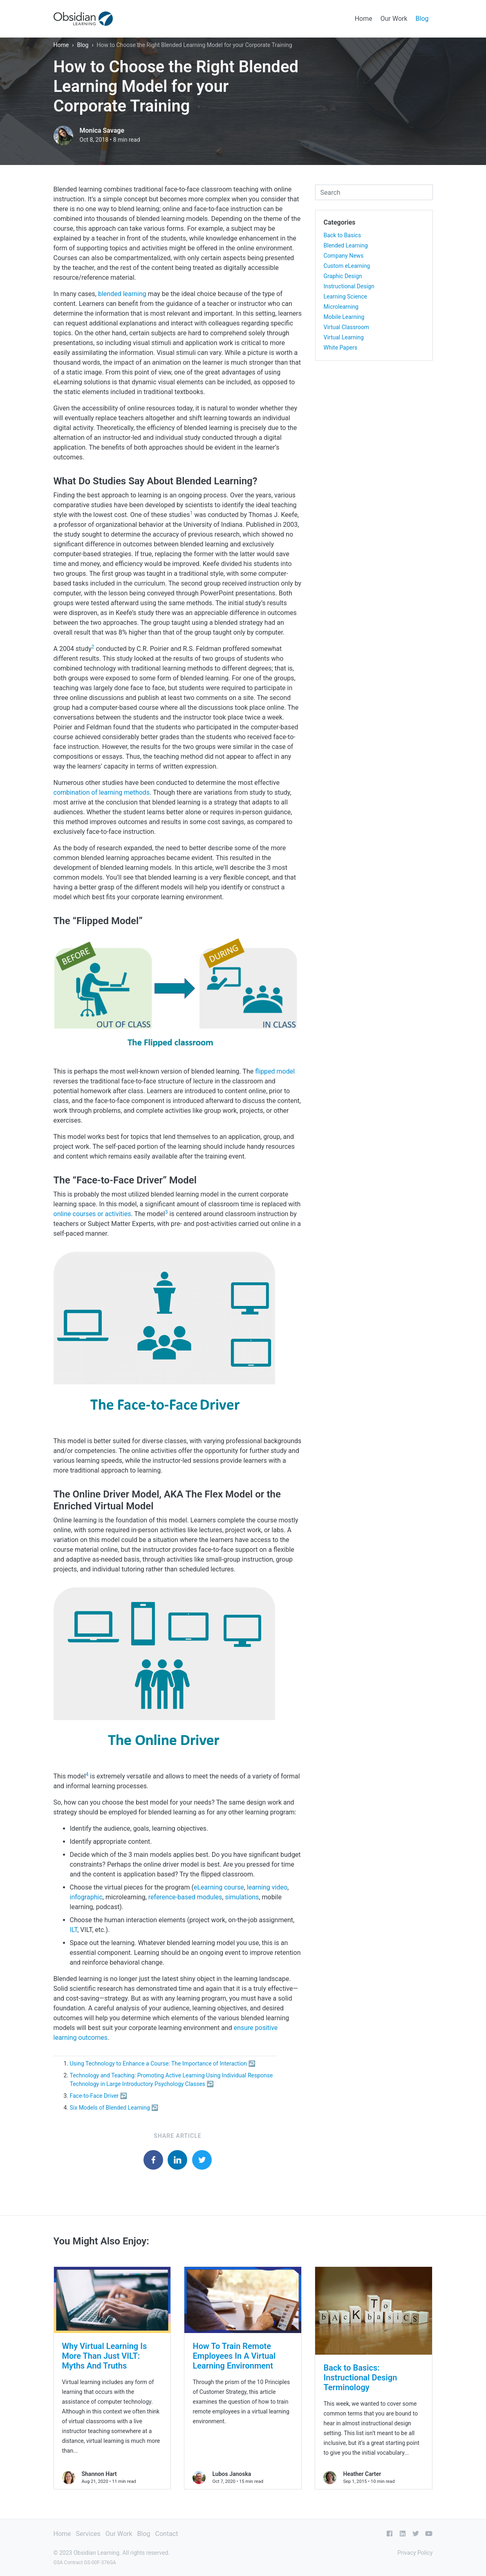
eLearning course (219, 1887)
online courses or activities (92, 1214)
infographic (86, 1897)
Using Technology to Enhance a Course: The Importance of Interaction (158, 2063)
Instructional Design (349, 286)
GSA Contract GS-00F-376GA (85, 2562)
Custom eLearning (347, 266)
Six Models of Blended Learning (110, 2107)
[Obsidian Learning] (83, 19)
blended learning (122, 294)
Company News (344, 255)
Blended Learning (346, 245)
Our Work (394, 18)
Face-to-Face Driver (94, 2095)
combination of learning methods (102, 792)
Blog (422, 18)
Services (88, 2534)
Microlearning (341, 306)
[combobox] (374, 192)
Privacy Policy (414, 2552)
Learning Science (345, 296)
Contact (166, 2534)
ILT (74, 1930)
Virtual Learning (344, 337)
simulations (242, 1897)
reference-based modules (185, 1897)
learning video (267, 1887)
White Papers (341, 347)
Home (363, 18)
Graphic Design (343, 276)
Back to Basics (342, 235)
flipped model (275, 1071)
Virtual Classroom (347, 327)
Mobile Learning (344, 317)
